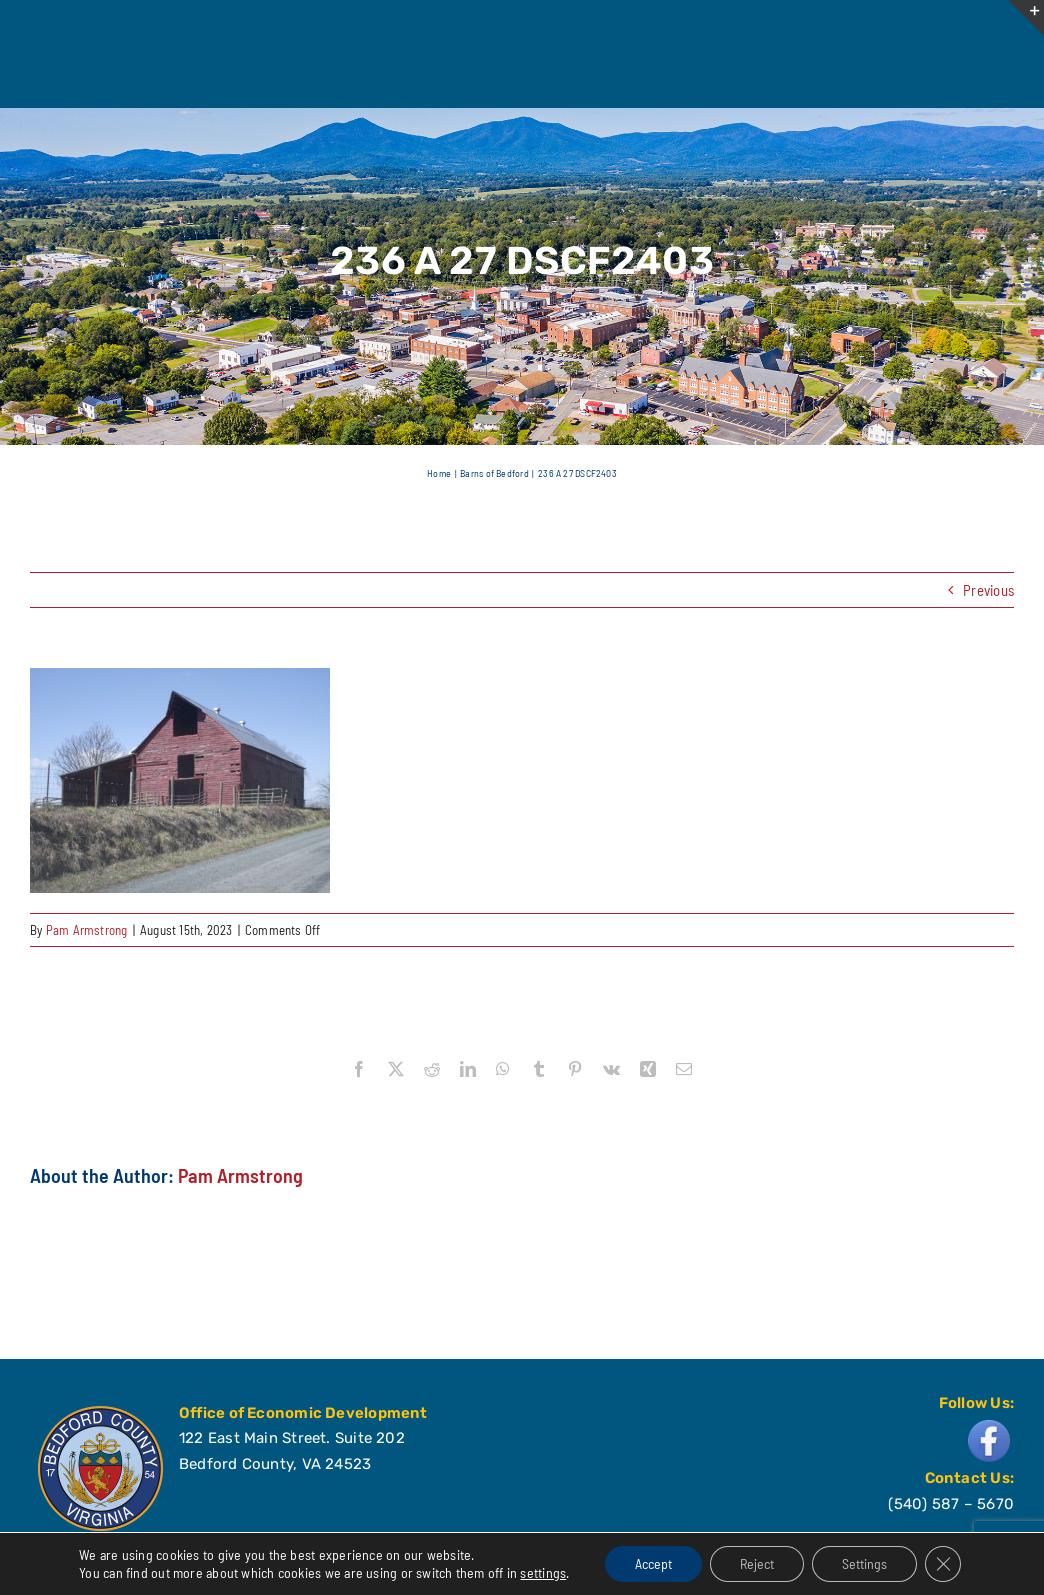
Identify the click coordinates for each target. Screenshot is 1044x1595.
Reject (757, 1563)
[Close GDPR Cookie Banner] (943, 1564)
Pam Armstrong (87, 930)
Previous (988, 590)
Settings (864, 1563)
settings (543, 1572)
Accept (653, 1563)
